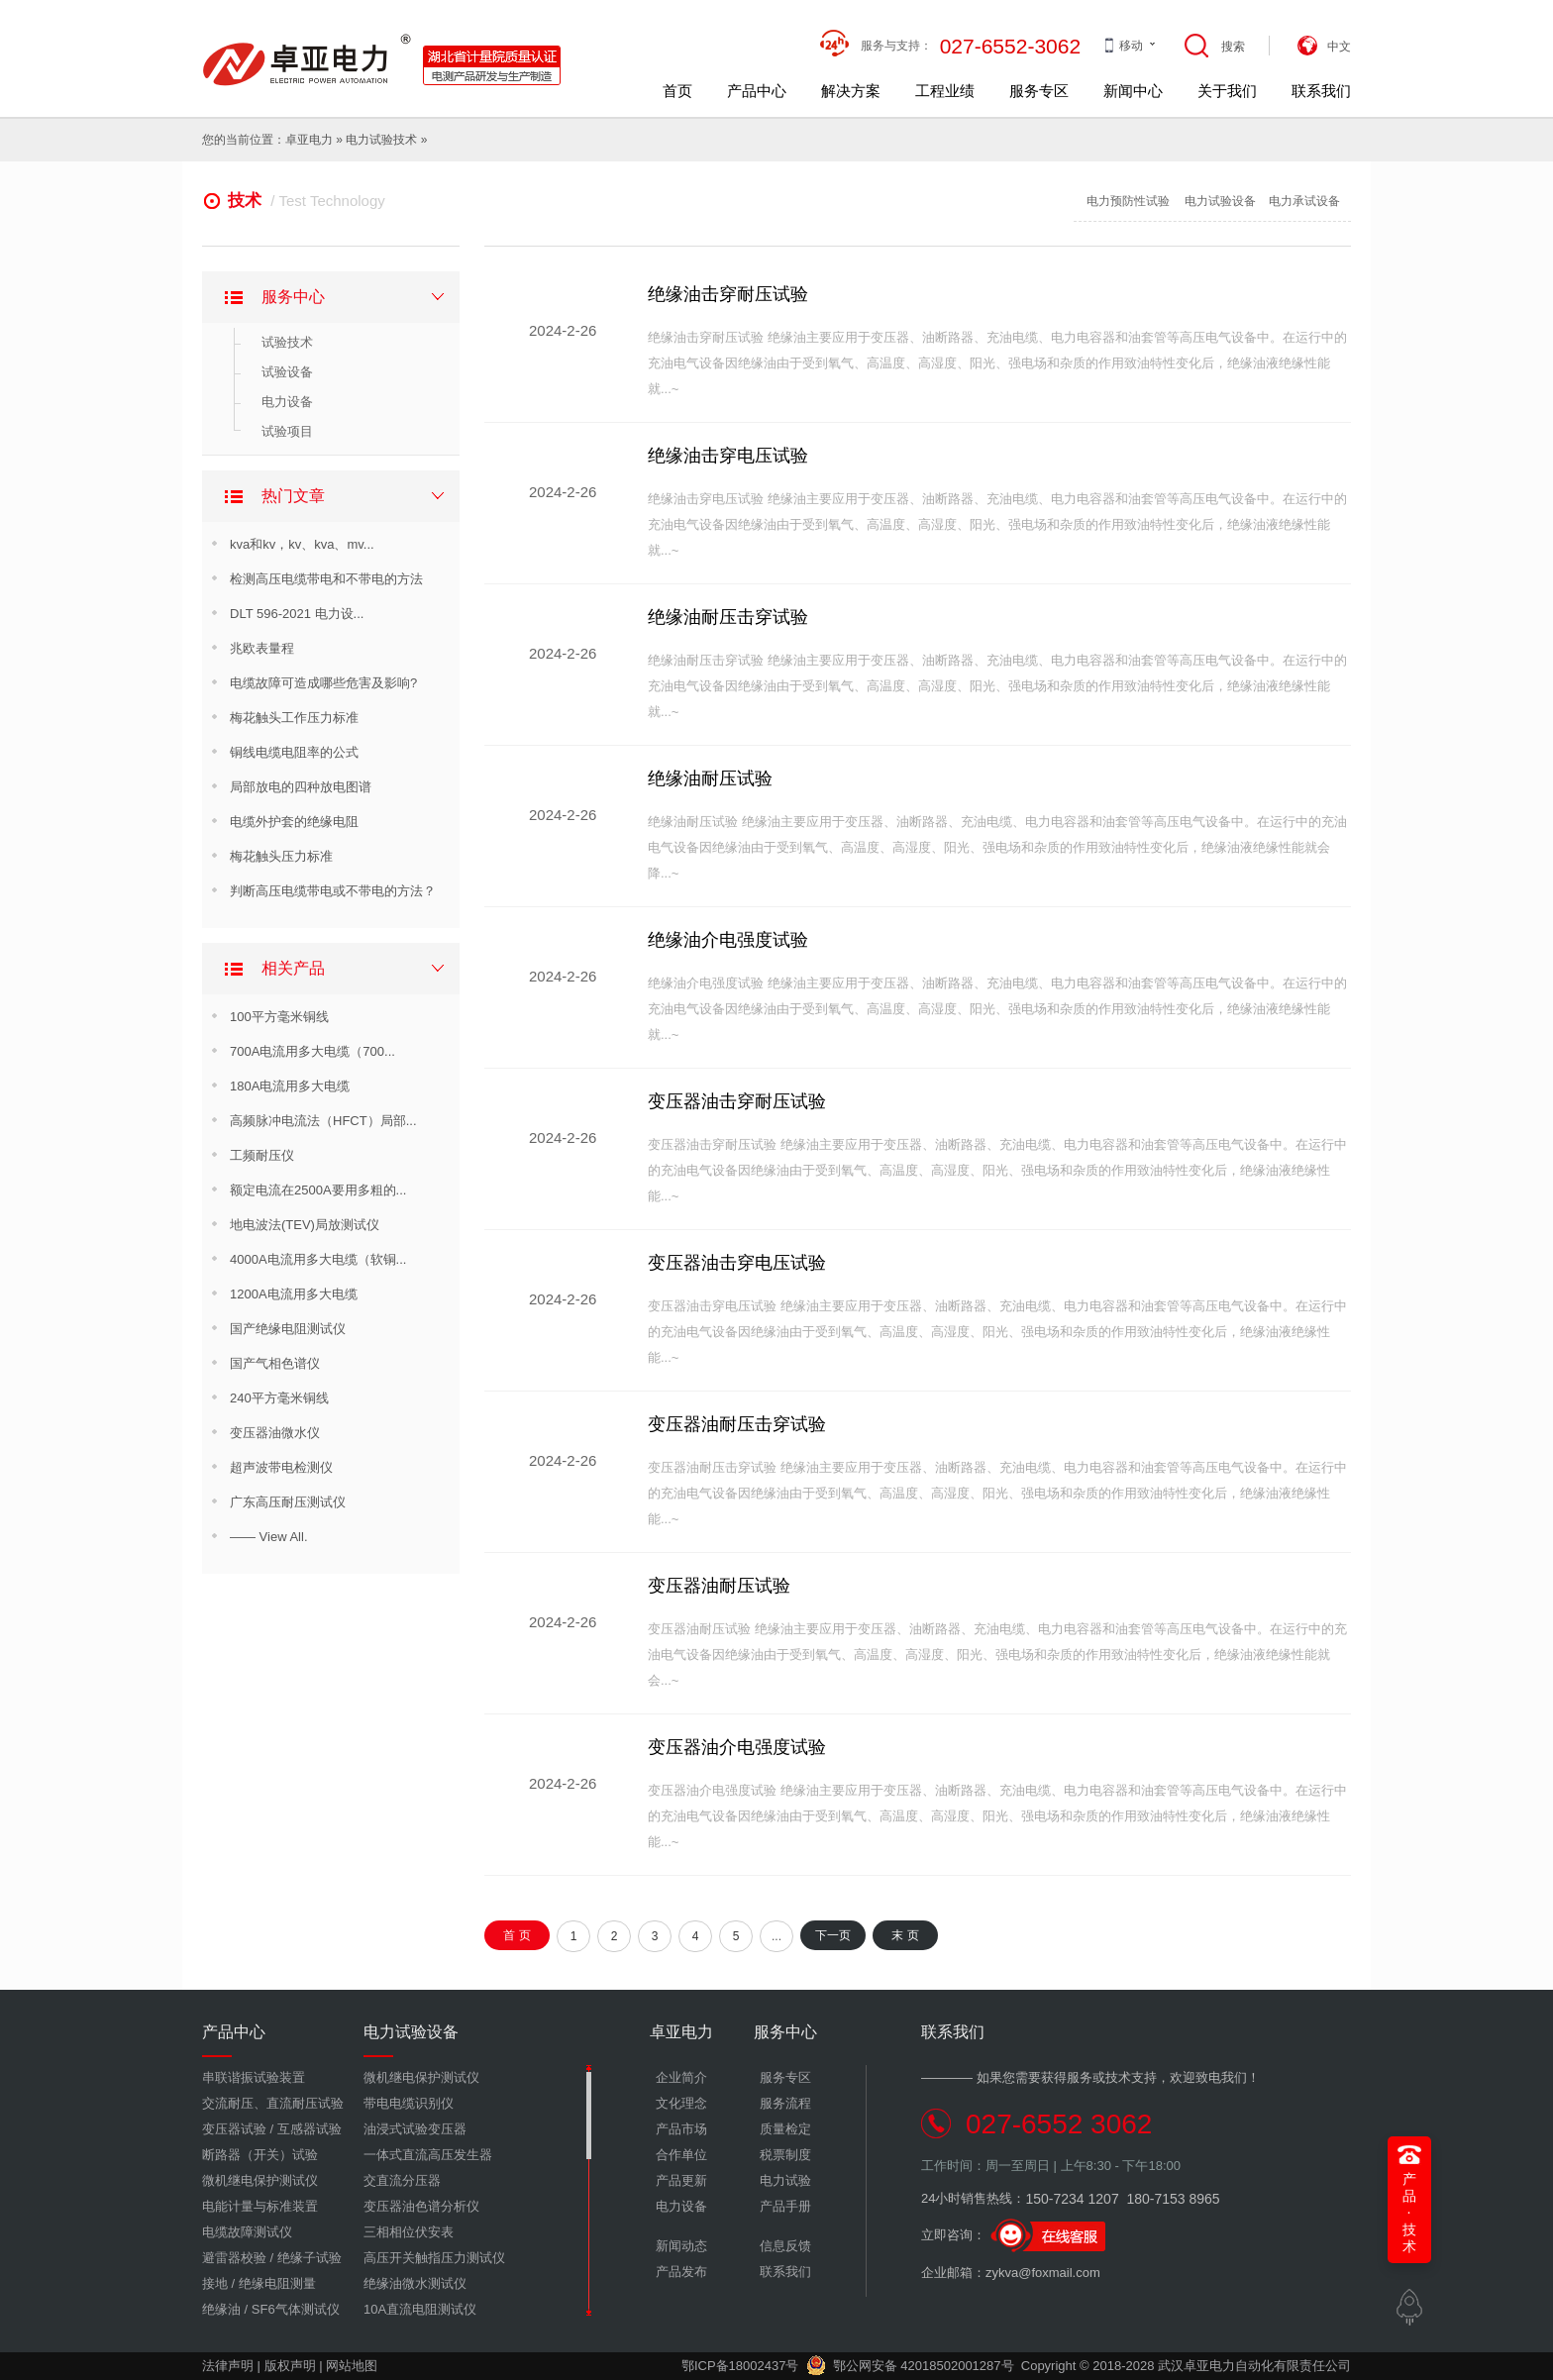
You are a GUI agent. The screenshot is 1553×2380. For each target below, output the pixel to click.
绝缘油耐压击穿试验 (728, 617)
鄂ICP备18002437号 (740, 2365)
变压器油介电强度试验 (737, 1747)
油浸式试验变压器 (414, 2128)
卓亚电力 (309, 140)
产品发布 (681, 2271)
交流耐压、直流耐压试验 (273, 2103)
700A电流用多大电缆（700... (312, 1051)
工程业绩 (945, 90)
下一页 (833, 1935)
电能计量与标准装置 (260, 2206)
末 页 (904, 1935)
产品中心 (756, 90)
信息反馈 (785, 2245)
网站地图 (351, 2365)
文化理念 (681, 2103)
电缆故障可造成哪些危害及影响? (323, 682)
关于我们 (1227, 90)
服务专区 (1039, 90)
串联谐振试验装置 (253, 2077)
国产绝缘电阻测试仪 (288, 1328)
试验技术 (287, 342)
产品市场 (681, 2128)
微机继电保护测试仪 (260, 2180)
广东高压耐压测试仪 (288, 1502)
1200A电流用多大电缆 (294, 1294)
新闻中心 (1133, 90)
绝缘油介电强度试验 (728, 940)
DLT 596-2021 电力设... (296, 613)
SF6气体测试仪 (296, 2309)
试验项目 (287, 431)
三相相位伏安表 (408, 2232)
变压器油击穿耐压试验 (737, 1101)
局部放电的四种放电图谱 (300, 786)
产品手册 (785, 2206)
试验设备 (287, 371)
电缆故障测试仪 (247, 2232)
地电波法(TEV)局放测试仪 (304, 1224)
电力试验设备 (1220, 201)
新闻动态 (681, 2245)
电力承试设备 (1304, 201)
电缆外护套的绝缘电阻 (294, 821)
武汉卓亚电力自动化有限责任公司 (1254, 2365)
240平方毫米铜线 (279, 1398)
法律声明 (228, 2365)
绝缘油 (221, 2309)
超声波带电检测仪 (281, 1467)
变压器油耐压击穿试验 (737, 1424)
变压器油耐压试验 (719, 1586)
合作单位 (681, 2154)
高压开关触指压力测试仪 (434, 2257)
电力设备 (287, 401)
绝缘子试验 (309, 2257)
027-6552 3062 (1059, 2124)
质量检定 (785, 2128)
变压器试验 (234, 2128)
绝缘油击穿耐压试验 (728, 294)
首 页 (516, 1935)
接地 (215, 2283)
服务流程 (785, 2103)
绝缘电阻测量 (277, 2283)
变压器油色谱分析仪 (421, 2206)
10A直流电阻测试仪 (419, 2309)
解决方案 (850, 90)
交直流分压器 (402, 2180)
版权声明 (290, 2365)
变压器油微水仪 (275, 1432)
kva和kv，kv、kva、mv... (302, 544)
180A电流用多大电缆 (290, 1086)
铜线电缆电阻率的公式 (294, 752)
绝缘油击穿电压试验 (728, 456)
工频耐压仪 (262, 1155)
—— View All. (269, 1536)
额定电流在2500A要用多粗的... (318, 1190)
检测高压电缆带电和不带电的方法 (326, 578)
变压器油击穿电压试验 (737, 1263)
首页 (677, 90)
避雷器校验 (234, 2257)
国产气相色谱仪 (275, 1363)
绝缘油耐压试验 (710, 778)
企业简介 (681, 2077)
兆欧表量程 (262, 648)
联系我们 (1321, 90)
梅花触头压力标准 (281, 856)
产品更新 (681, 2180)
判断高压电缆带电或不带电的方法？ (333, 890)
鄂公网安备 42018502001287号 (910, 2365)
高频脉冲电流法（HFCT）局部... (323, 1120)
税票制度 (785, 2154)
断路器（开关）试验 (260, 2154)
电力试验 (369, 140)
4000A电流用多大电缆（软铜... (318, 1259)
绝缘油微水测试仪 (414, 2283)
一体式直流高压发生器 (427, 2154)
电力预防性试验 (1128, 201)
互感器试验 (309, 2128)
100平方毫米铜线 (279, 1016)
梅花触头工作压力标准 (294, 717)
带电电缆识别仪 (408, 2103)
